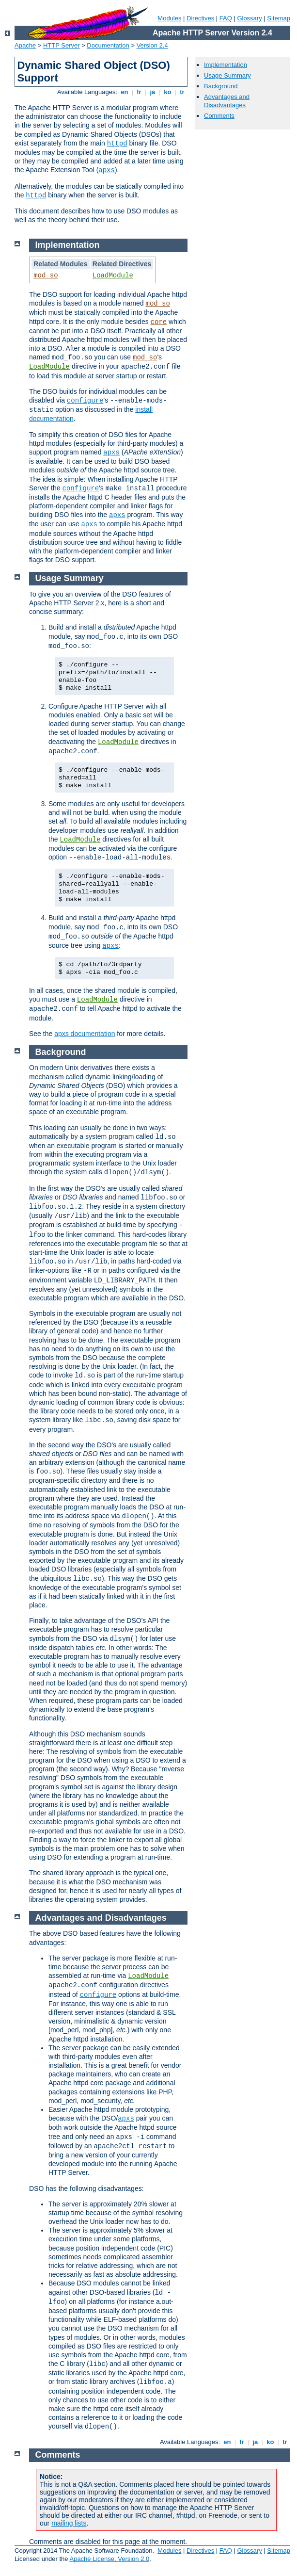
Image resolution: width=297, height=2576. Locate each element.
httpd (117, 143)
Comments (219, 115)
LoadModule (113, 275)
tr (182, 92)
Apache (25, 45)
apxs (106, 170)
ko (167, 92)
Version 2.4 (152, 45)
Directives (200, 18)
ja (152, 92)
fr (139, 92)
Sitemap (278, 18)
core (159, 322)
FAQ (225, 18)
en (124, 92)
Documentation (108, 45)
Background (220, 86)
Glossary (249, 18)
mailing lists (68, 2523)
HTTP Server (61, 45)
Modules (169, 18)
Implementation (225, 64)
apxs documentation (84, 1033)
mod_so (45, 275)
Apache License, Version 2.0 (109, 2558)
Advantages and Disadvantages (227, 101)
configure (85, 401)
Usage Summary (227, 75)
